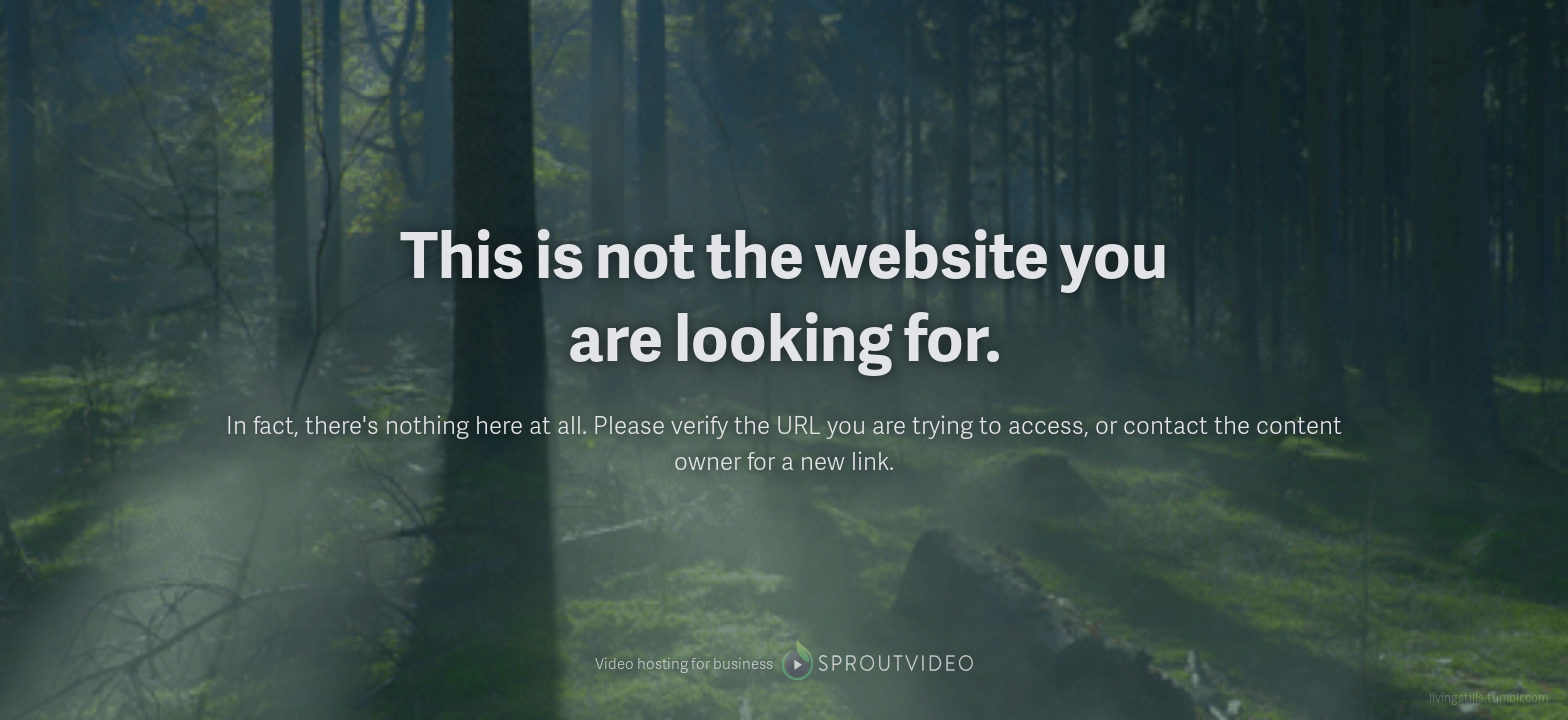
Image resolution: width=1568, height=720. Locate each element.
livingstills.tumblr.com (1488, 697)
